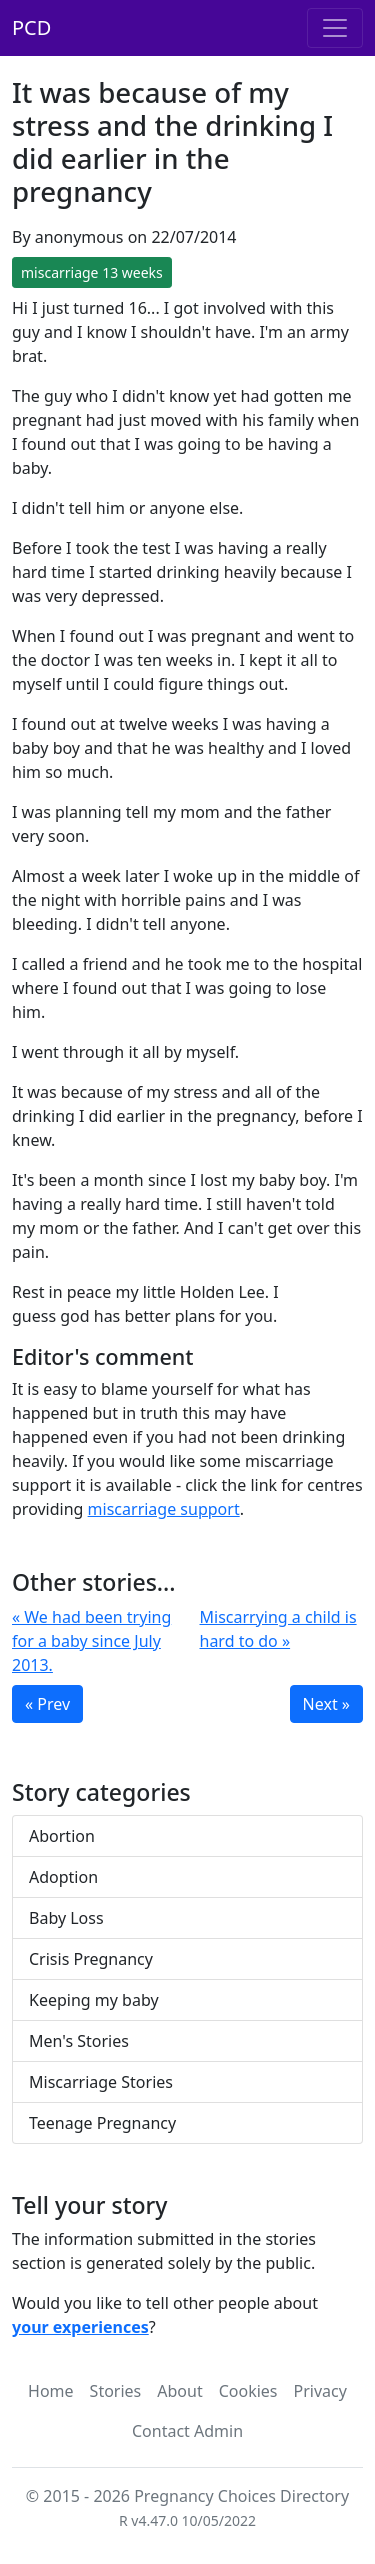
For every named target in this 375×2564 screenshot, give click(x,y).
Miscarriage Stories (101, 2082)
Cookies (248, 2391)
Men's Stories (79, 2041)
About (179, 2391)
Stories (116, 2391)
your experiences (80, 2327)
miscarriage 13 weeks (92, 272)
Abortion (62, 1836)
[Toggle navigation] (335, 28)
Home (51, 2391)
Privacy (320, 2391)
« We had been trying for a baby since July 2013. (91, 1641)
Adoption (63, 1877)
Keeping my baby (94, 2000)
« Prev (47, 1704)
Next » (326, 1704)
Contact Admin (187, 2431)
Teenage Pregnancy (102, 2123)
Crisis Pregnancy (91, 1959)
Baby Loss (66, 1918)
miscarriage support (164, 1509)
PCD (31, 27)
